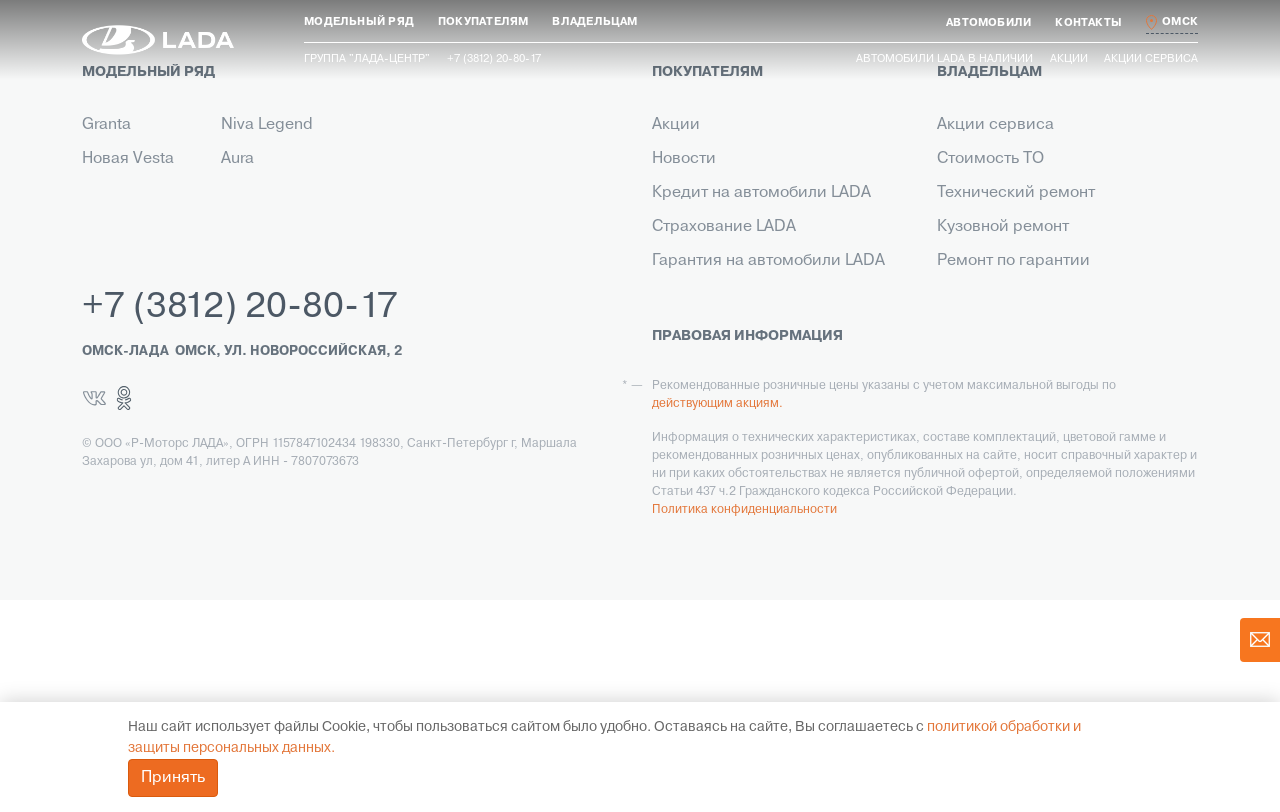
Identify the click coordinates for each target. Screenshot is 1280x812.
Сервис (681, 397)
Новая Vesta (128, 159)
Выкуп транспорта (721, 363)
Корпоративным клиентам (752, 295)
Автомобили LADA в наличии (944, 59)
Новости (684, 159)
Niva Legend (267, 125)
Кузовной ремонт (1003, 227)
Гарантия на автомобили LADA (768, 261)
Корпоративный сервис (1028, 397)
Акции (1069, 59)
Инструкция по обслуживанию (1053, 329)
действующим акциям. (717, 616)
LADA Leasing (702, 465)
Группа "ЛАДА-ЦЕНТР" (367, 59)
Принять (173, 778)
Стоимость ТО (990, 159)
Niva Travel (122, 227)
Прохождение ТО (1002, 295)
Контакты (687, 329)
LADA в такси (702, 431)
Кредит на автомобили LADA (761, 193)
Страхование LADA (724, 227)
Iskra (238, 193)
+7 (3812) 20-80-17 (240, 520)
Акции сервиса (1151, 59)
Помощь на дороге (1008, 363)
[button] (359, 22)
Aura (237, 159)
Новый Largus (134, 193)
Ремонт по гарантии (1013, 261)
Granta (106, 125)
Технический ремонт (1016, 193)
